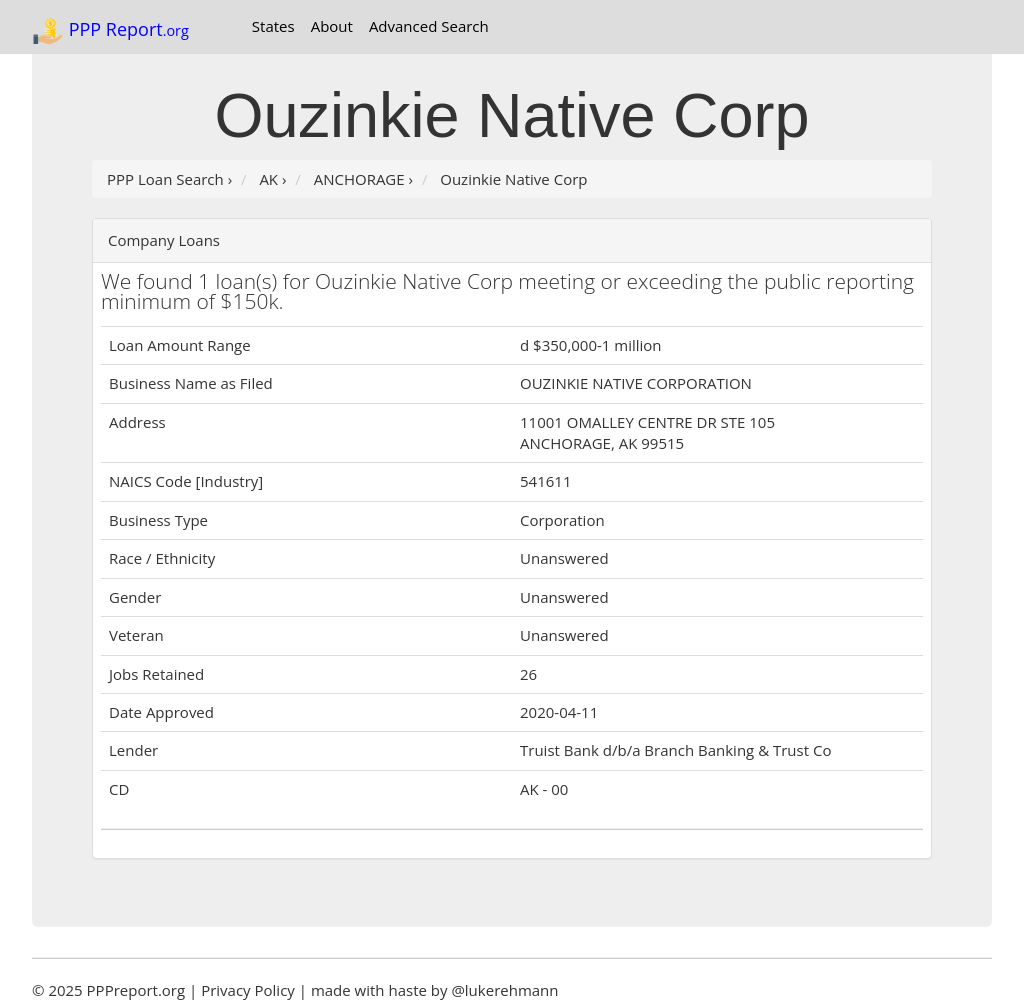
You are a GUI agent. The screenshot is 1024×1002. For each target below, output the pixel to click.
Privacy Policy (248, 990)
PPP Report (110, 31)
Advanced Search (429, 26)
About (332, 26)
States (273, 26)
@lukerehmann (504, 990)
